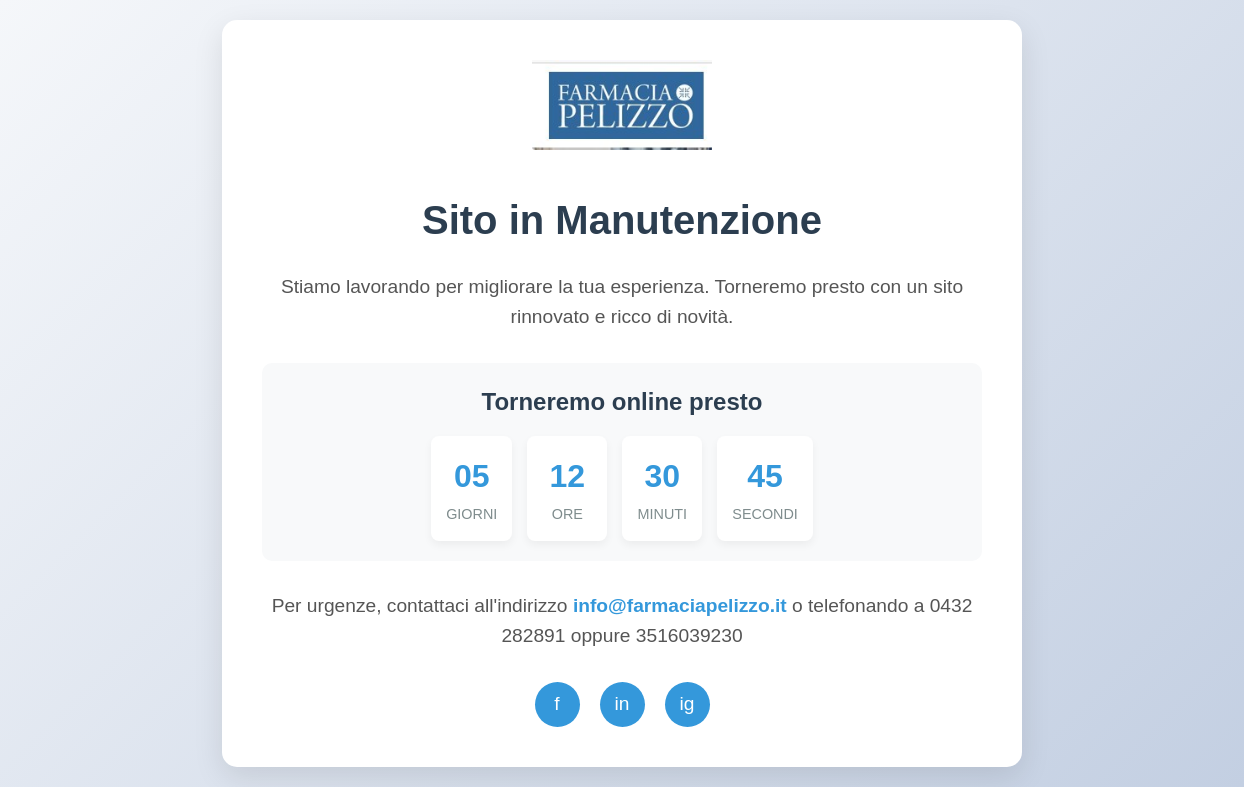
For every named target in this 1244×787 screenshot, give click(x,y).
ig (687, 703)
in (622, 703)
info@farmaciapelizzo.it (682, 605)
